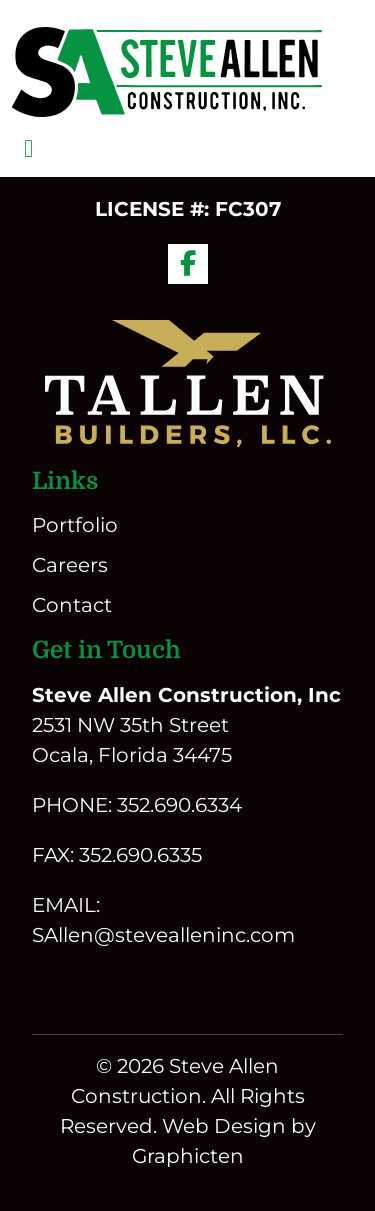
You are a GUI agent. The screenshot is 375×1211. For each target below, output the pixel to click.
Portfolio (75, 525)
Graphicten (188, 1156)
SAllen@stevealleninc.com (163, 935)
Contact (72, 605)
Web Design (224, 1126)
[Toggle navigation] (28, 148)
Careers (70, 565)
